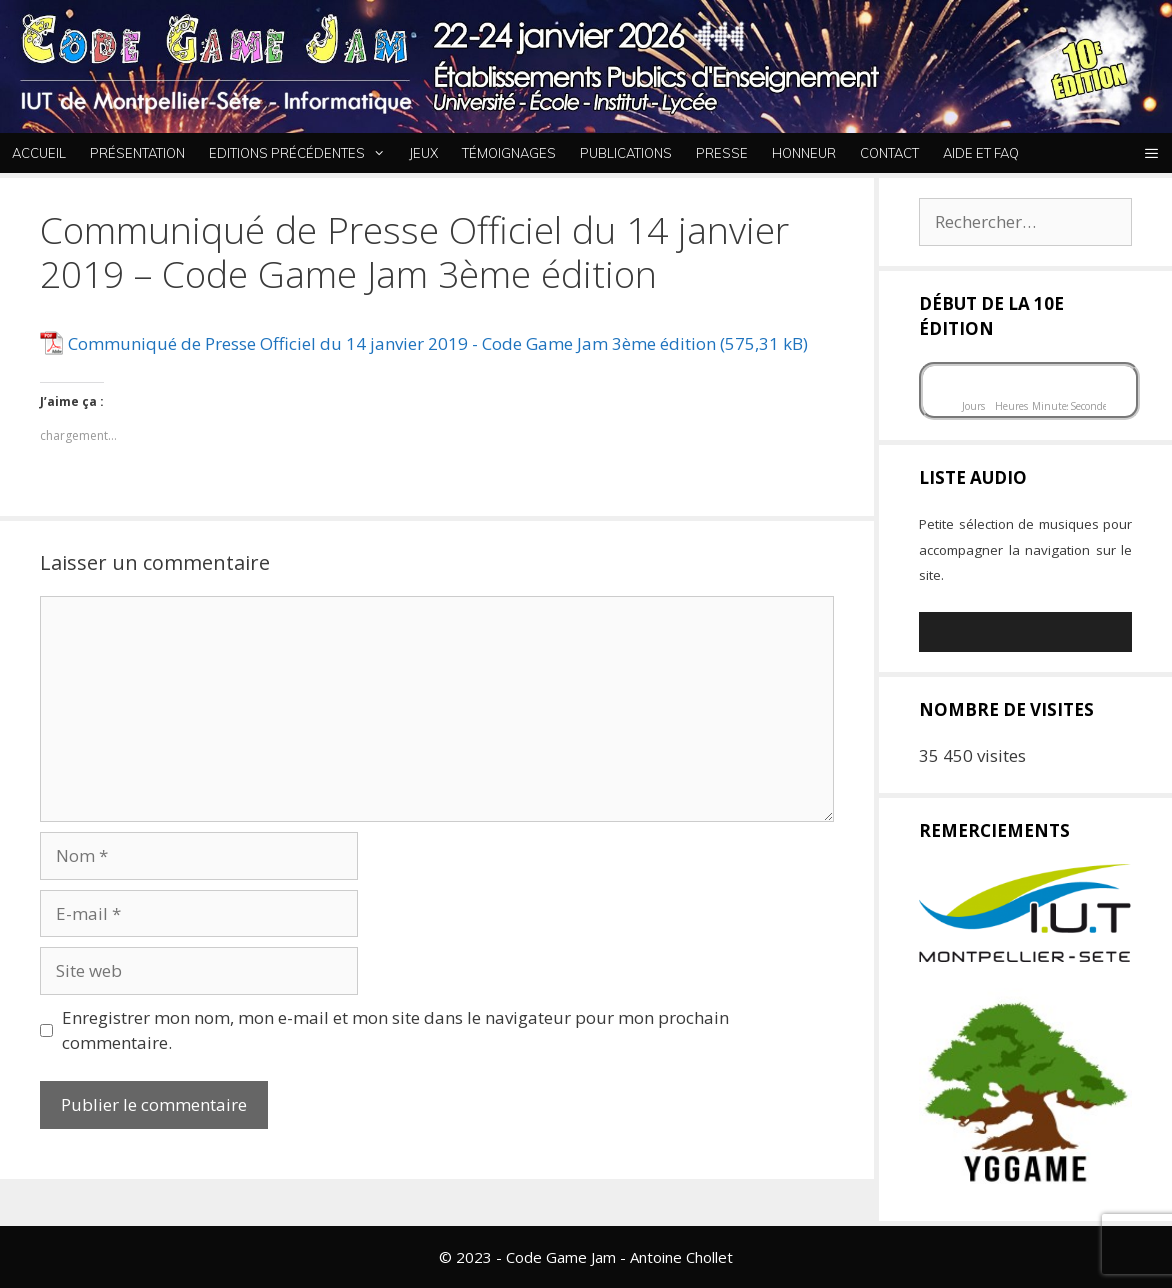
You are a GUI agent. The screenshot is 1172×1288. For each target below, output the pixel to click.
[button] (1151, 153)
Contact (889, 153)
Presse (722, 153)
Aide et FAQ (981, 153)
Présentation (137, 153)
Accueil (39, 153)
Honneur (804, 153)
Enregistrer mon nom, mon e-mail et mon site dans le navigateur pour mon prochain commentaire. (395, 1030)
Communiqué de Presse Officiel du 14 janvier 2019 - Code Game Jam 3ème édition (392, 343)
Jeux (423, 153)
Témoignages (509, 153)
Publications (626, 153)
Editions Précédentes (303, 153)
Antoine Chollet (681, 1257)
